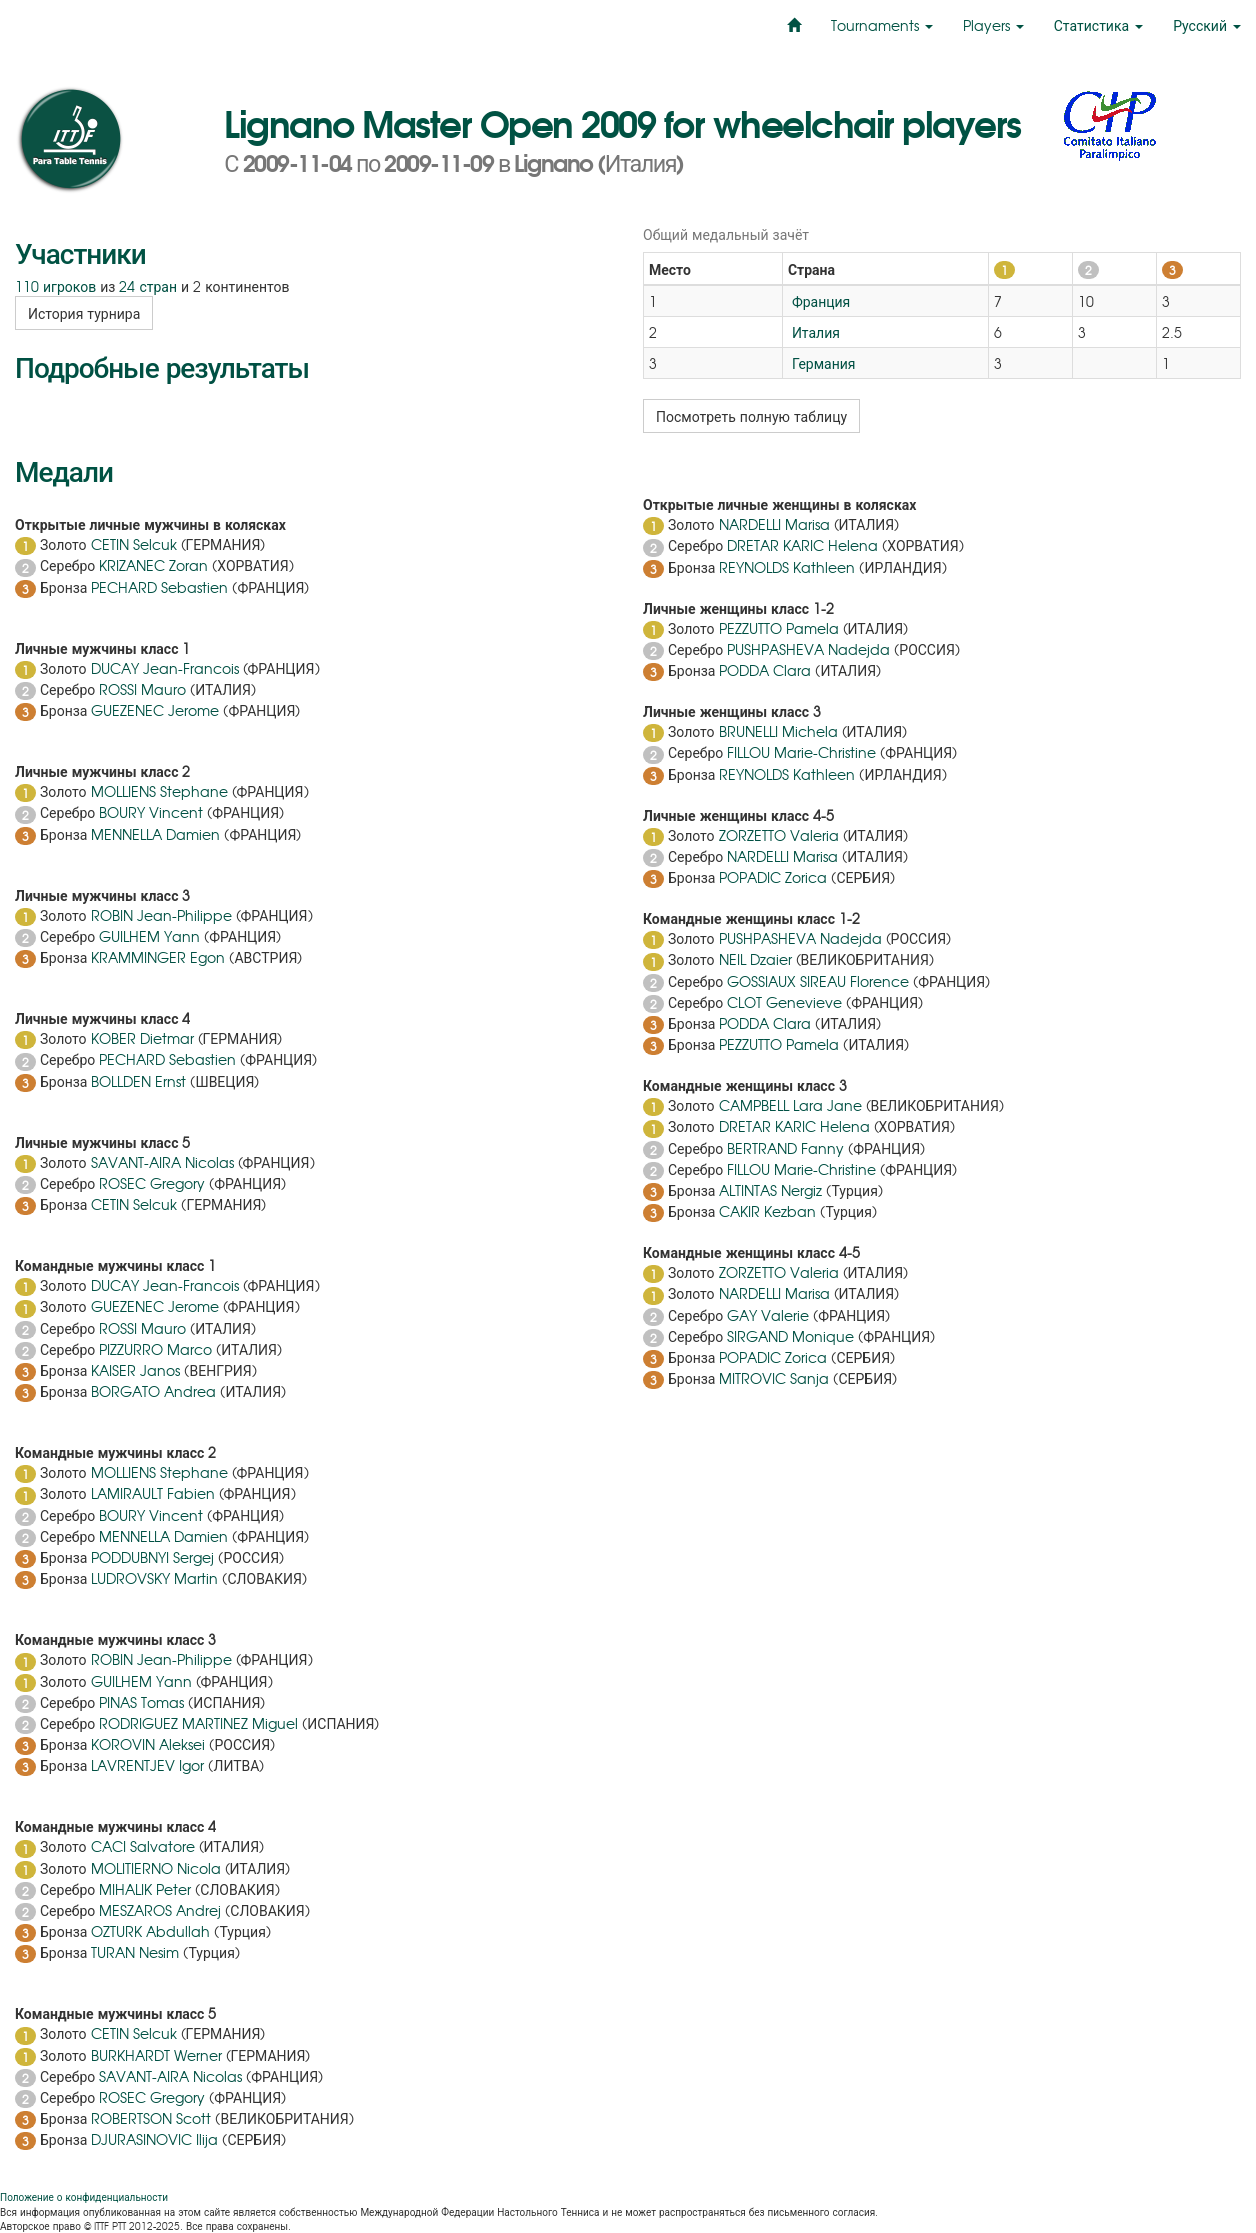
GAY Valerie (768, 1315)
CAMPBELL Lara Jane (790, 1105)
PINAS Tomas (141, 1702)
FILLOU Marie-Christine (801, 752)
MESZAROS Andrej (160, 1910)
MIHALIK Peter (145, 1889)
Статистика (1098, 25)
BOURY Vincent (151, 812)
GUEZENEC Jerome (155, 710)
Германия (822, 363)
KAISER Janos (135, 1370)
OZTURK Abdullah (150, 1931)
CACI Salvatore (143, 1846)
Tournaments (882, 25)
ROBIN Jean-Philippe (161, 915)
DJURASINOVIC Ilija (154, 2139)
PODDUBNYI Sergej (152, 1557)
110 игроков (55, 286)
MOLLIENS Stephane (159, 791)
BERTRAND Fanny (785, 1148)
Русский (1207, 25)
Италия (814, 332)
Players (993, 25)
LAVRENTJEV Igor (147, 1765)
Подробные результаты (162, 365)
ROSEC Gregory (152, 1183)
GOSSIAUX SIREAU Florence (818, 981)
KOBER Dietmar (142, 1038)
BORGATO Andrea (153, 1391)
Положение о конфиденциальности (84, 2196)
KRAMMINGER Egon (158, 957)
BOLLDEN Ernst (138, 1081)
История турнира (84, 313)
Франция (819, 301)
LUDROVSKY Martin (154, 1578)
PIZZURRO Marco (155, 1349)
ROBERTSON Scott (151, 2118)
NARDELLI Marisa (774, 524)
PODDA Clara (765, 670)
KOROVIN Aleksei (148, 1744)
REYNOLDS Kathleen (787, 567)
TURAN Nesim (135, 1952)
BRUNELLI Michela (778, 731)
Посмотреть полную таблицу (751, 416)
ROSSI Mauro (142, 689)
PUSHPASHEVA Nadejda (808, 649)
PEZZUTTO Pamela (779, 628)
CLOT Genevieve (784, 1002)
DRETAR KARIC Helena (802, 545)
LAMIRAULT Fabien (153, 1493)
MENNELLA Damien (155, 834)
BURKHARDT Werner (156, 2055)
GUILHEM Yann (149, 936)
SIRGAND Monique (790, 1336)
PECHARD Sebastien (159, 587)
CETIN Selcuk (134, 544)
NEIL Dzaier (755, 959)
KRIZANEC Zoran (153, 565)
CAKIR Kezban (767, 1211)
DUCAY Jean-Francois (165, 668)
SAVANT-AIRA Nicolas (162, 1162)
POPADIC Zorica (773, 877)
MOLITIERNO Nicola (156, 1868)
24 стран (148, 286)
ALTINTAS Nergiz (770, 1190)
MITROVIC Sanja (774, 1378)
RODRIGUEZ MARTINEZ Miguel (198, 1723)
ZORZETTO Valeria (779, 835)
